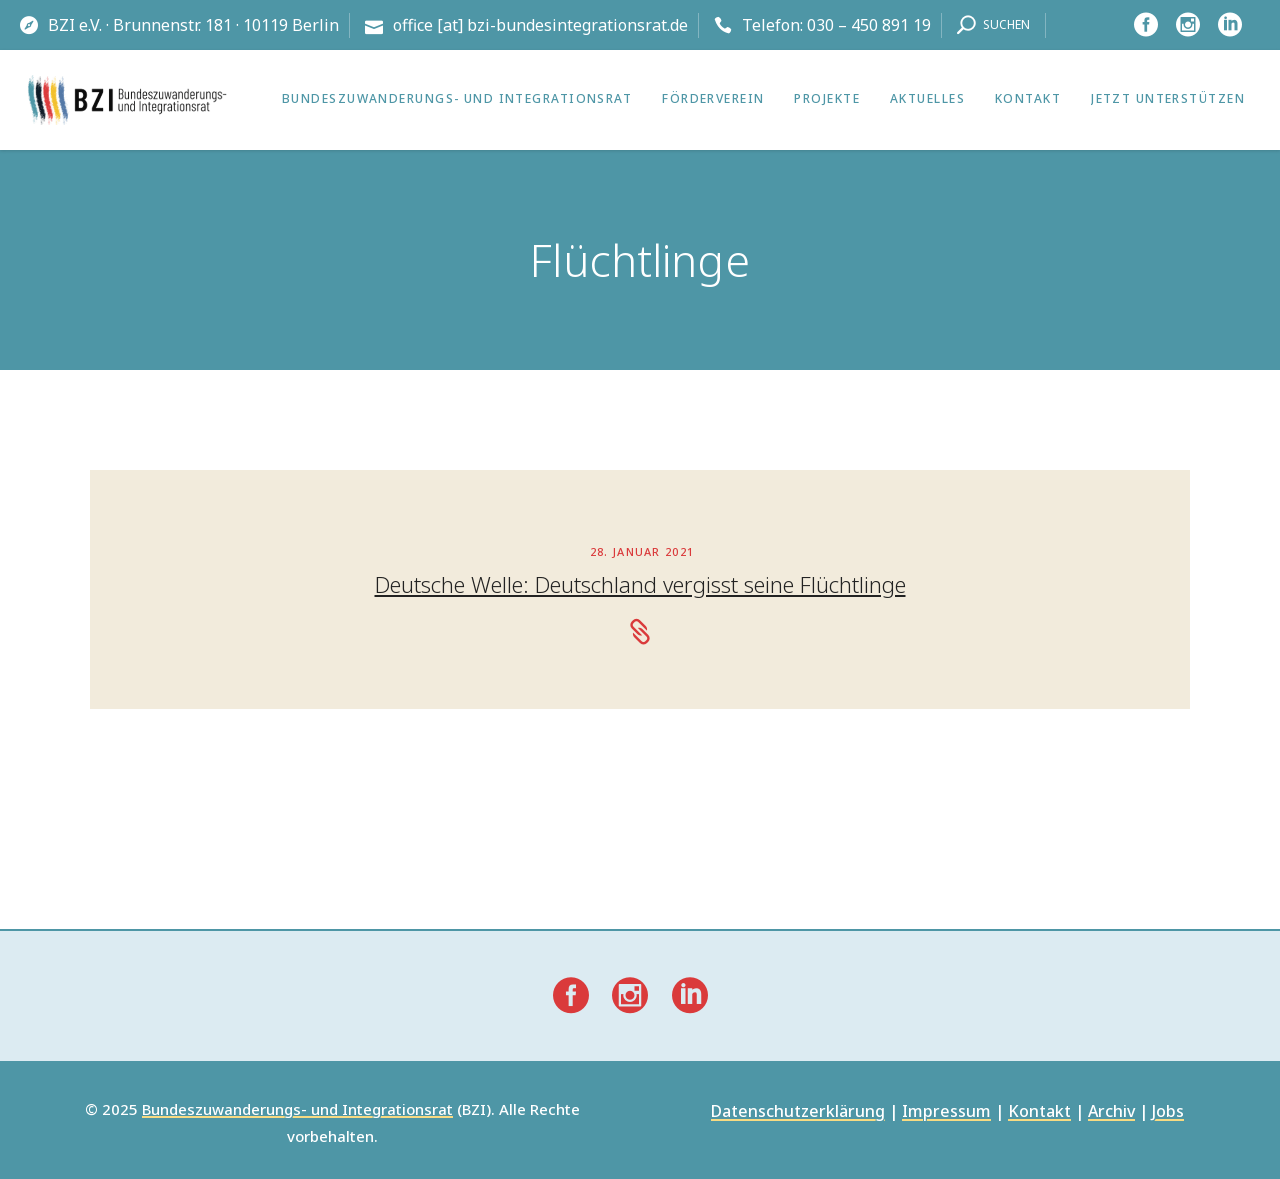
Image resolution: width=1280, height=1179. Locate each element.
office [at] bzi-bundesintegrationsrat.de (540, 25)
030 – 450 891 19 (869, 25)
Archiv (1111, 1112)
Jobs (1168, 1112)
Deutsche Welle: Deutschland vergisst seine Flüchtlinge (640, 584)
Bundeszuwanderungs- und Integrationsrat (297, 1110)
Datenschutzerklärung (798, 1112)
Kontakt (1039, 1112)
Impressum (946, 1112)
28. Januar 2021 (642, 551)
